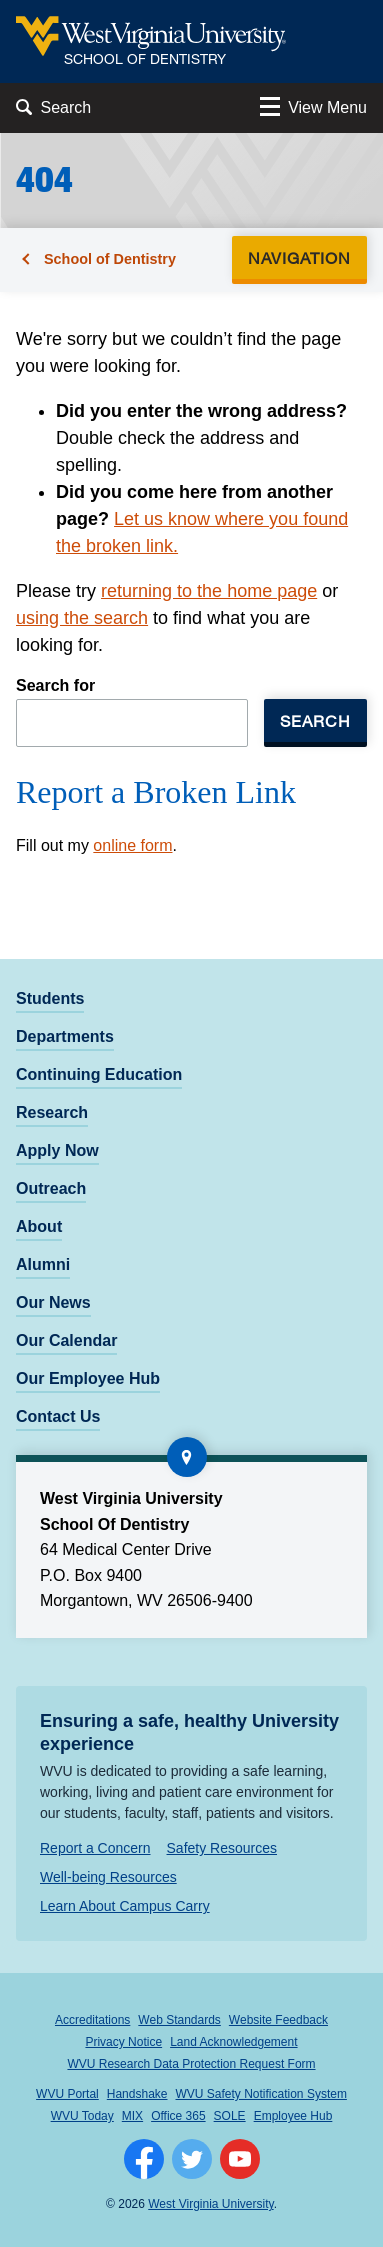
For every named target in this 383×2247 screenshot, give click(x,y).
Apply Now (57, 1150)
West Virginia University (210, 2204)
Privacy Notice (123, 2042)
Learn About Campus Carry (125, 1906)
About (39, 1226)
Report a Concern (95, 1848)
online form (132, 845)
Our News (53, 1302)
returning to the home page (209, 591)
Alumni (43, 1264)
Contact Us (58, 1416)
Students (50, 998)
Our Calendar (66, 1340)
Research (52, 1112)
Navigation (305, 257)
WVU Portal (67, 2094)
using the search (82, 618)
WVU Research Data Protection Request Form (191, 2064)
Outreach (51, 1188)
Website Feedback (278, 2020)
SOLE (230, 2116)
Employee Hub (293, 2116)
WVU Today (82, 2116)
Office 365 (178, 2116)
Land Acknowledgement (233, 2042)
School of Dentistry (110, 259)
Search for (55, 685)
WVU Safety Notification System (261, 2094)
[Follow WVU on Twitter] (192, 2159)
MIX (132, 2116)
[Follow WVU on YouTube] (240, 2159)
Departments (65, 1036)
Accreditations (92, 2020)
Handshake (137, 2094)
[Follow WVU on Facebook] (144, 2159)
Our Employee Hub (88, 1378)
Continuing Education (99, 1074)
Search (315, 720)
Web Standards (179, 2020)
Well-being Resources (108, 1877)
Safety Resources (222, 1848)
